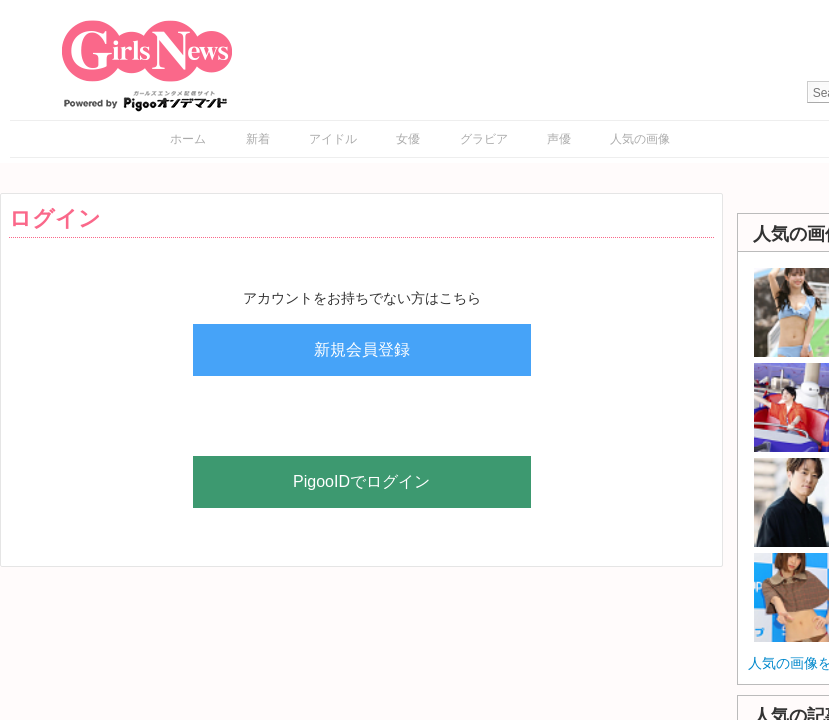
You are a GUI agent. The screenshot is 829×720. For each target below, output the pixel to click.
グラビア (484, 139)
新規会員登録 (362, 349)
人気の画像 (640, 139)
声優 (559, 139)
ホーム (188, 139)
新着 (258, 139)
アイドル (333, 139)
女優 (408, 139)
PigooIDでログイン (361, 481)
